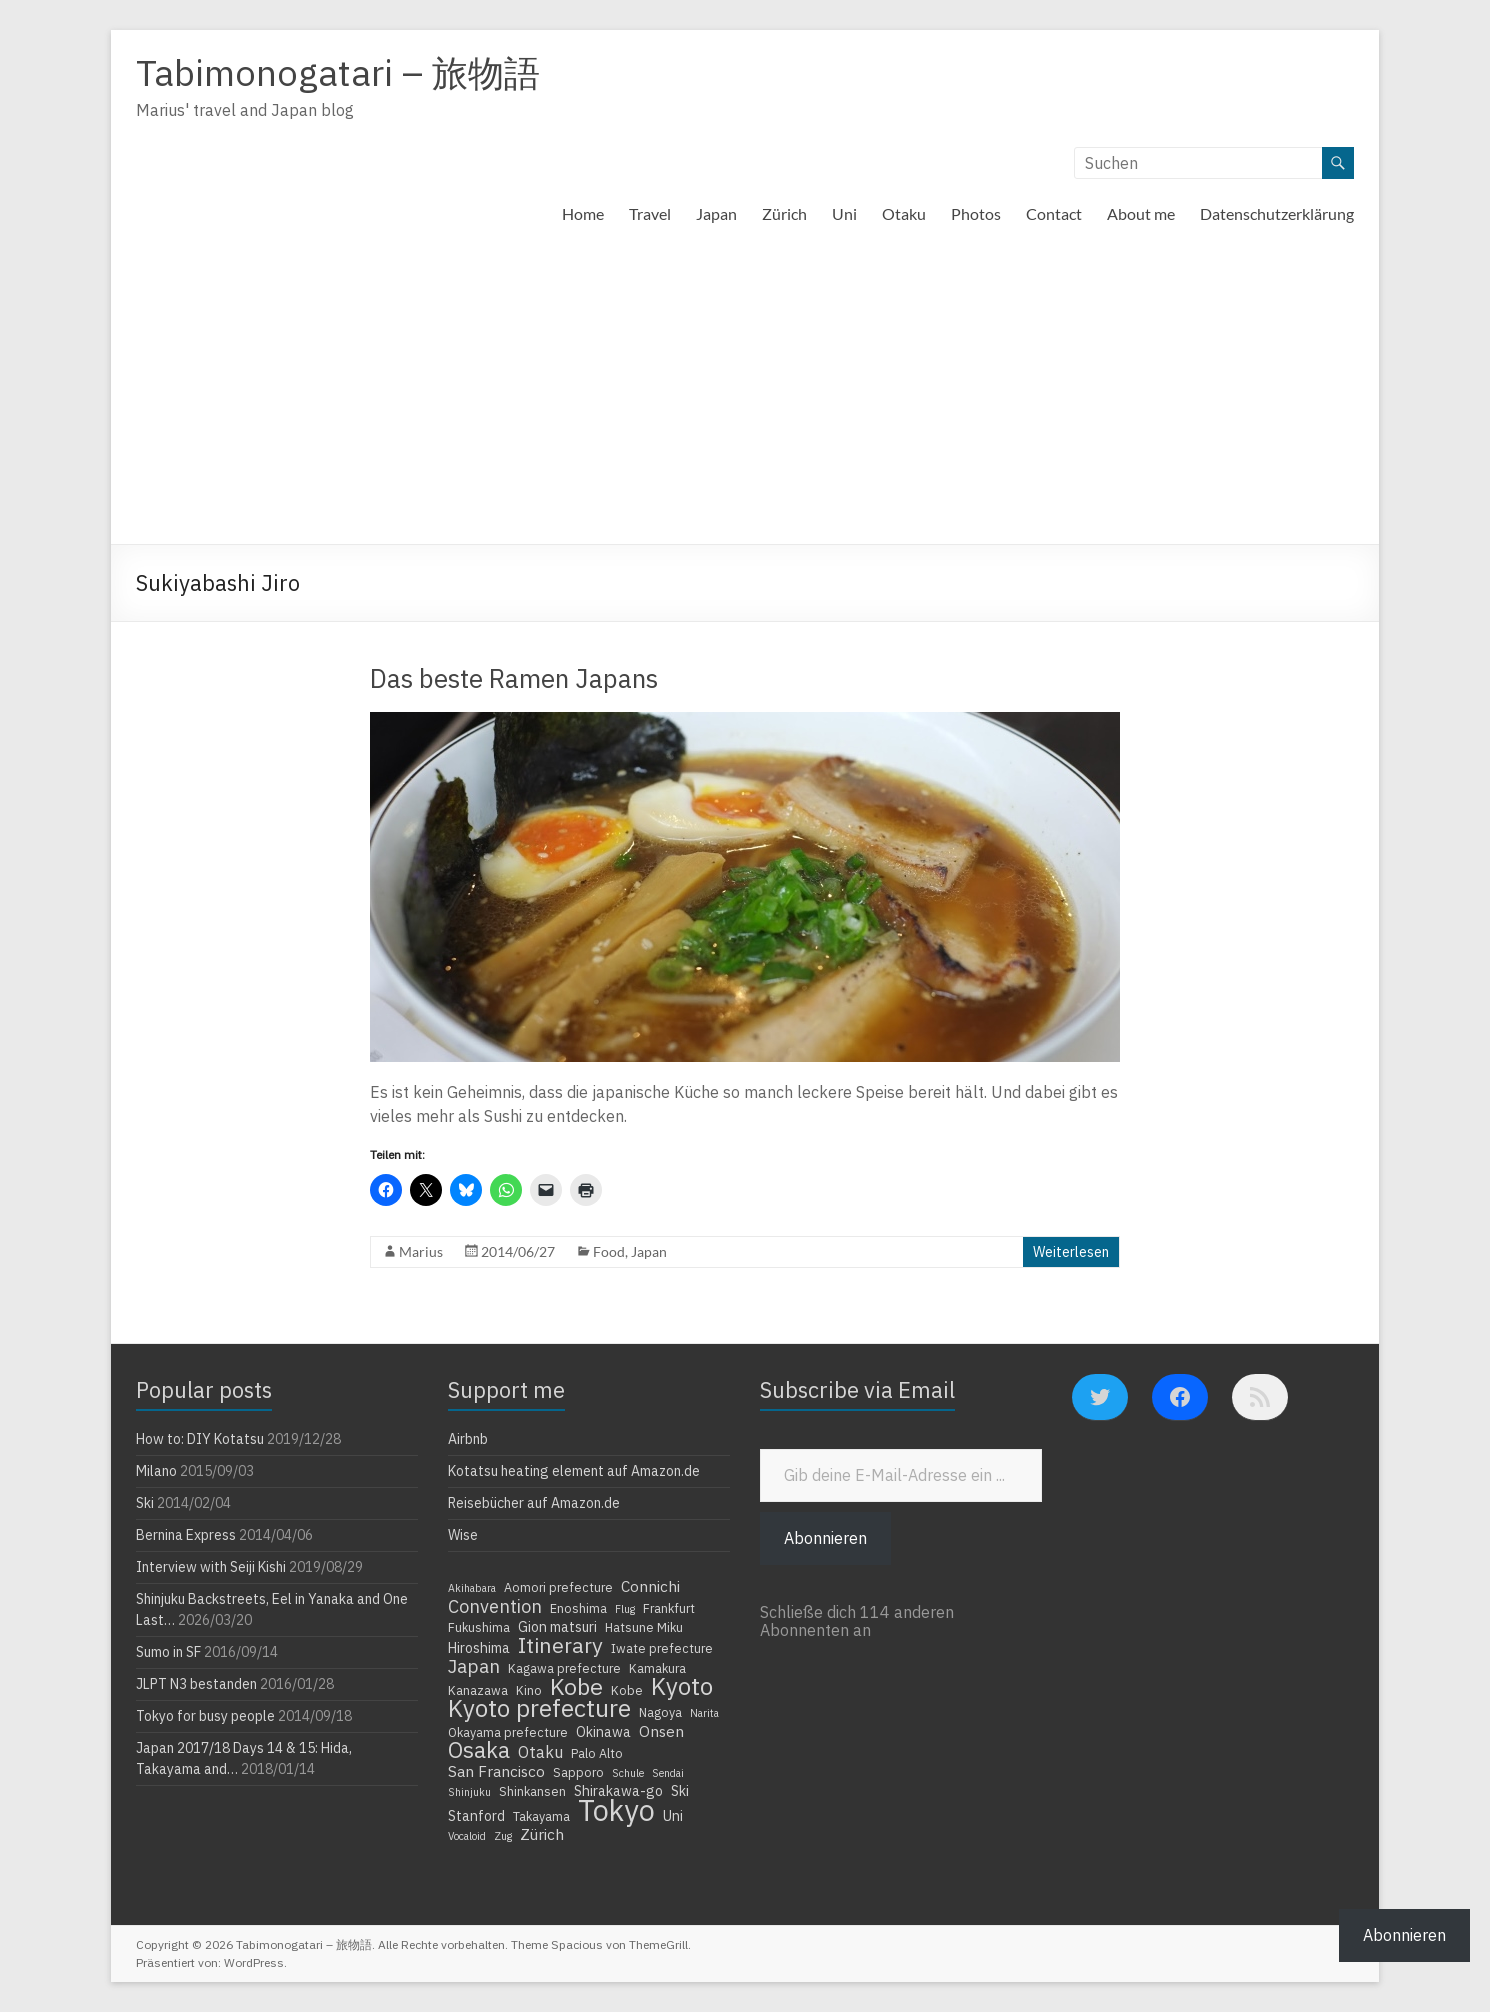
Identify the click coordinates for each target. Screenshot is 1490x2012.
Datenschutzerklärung (1277, 213)
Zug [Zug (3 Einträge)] (503, 1836)
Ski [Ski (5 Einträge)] (680, 1791)
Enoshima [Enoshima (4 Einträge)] (578, 1608)
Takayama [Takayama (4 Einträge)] (541, 1816)
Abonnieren (825, 1538)
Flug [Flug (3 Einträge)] (625, 1609)
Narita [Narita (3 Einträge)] (704, 1713)
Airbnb (468, 1439)
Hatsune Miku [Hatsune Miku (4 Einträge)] (644, 1627)
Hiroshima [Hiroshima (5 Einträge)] (479, 1648)
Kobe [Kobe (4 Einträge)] (627, 1690)
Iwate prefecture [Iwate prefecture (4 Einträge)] (662, 1648)
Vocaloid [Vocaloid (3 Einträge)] (467, 1836)
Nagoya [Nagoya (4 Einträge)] (660, 1712)
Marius (421, 1251)
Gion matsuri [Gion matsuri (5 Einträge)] (557, 1627)
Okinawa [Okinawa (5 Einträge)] (603, 1732)
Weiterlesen (1071, 1252)
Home (583, 213)
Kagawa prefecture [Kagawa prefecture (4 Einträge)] (564, 1668)
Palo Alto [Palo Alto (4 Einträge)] (597, 1753)
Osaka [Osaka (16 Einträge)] (479, 1750)
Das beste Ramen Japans (514, 678)
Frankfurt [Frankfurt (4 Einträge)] (669, 1608)
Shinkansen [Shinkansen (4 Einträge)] (532, 1791)
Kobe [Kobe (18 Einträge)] (576, 1686)
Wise (463, 1535)
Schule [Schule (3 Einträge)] (628, 1773)
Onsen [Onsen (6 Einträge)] (661, 1731)
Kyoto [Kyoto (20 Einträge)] (682, 1686)
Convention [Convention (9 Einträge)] (495, 1606)
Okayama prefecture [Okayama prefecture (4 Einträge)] (508, 1732)
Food (609, 1251)
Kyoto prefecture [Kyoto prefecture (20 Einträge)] (539, 1708)
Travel (650, 213)
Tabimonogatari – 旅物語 (338, 72)
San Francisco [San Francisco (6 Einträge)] (496, 1771)
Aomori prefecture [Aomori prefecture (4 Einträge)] (558, 1587)
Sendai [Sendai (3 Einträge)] (668, 1773)
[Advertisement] (745, 394)
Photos (976, 213)
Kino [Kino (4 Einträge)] (529, 1690)
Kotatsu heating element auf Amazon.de (574, 1471)
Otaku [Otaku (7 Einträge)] (540, 1752)
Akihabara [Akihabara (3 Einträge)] (472, 1588)
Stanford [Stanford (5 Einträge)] (476, 1816)
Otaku (904, 213)
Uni (844, 213)
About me (1141, 213)
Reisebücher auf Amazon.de (534, 1503)
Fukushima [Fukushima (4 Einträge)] (479, 1627)
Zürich (784, 213)
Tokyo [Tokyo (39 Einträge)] (616, 1810)
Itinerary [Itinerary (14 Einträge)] (560, 1645)
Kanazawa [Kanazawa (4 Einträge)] (478, 1690)
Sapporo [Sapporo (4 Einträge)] (578, 1772)
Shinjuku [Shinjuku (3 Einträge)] (469, 1792)
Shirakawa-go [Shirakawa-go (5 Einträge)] (618, 1791)
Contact (1054, 213)
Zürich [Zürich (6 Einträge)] (542, 1834)
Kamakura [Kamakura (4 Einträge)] (657, 1668)
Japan (716, 213)
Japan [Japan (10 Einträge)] (474, 1666)
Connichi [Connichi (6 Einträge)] (650, 1586)
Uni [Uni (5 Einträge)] (673, 1816)
